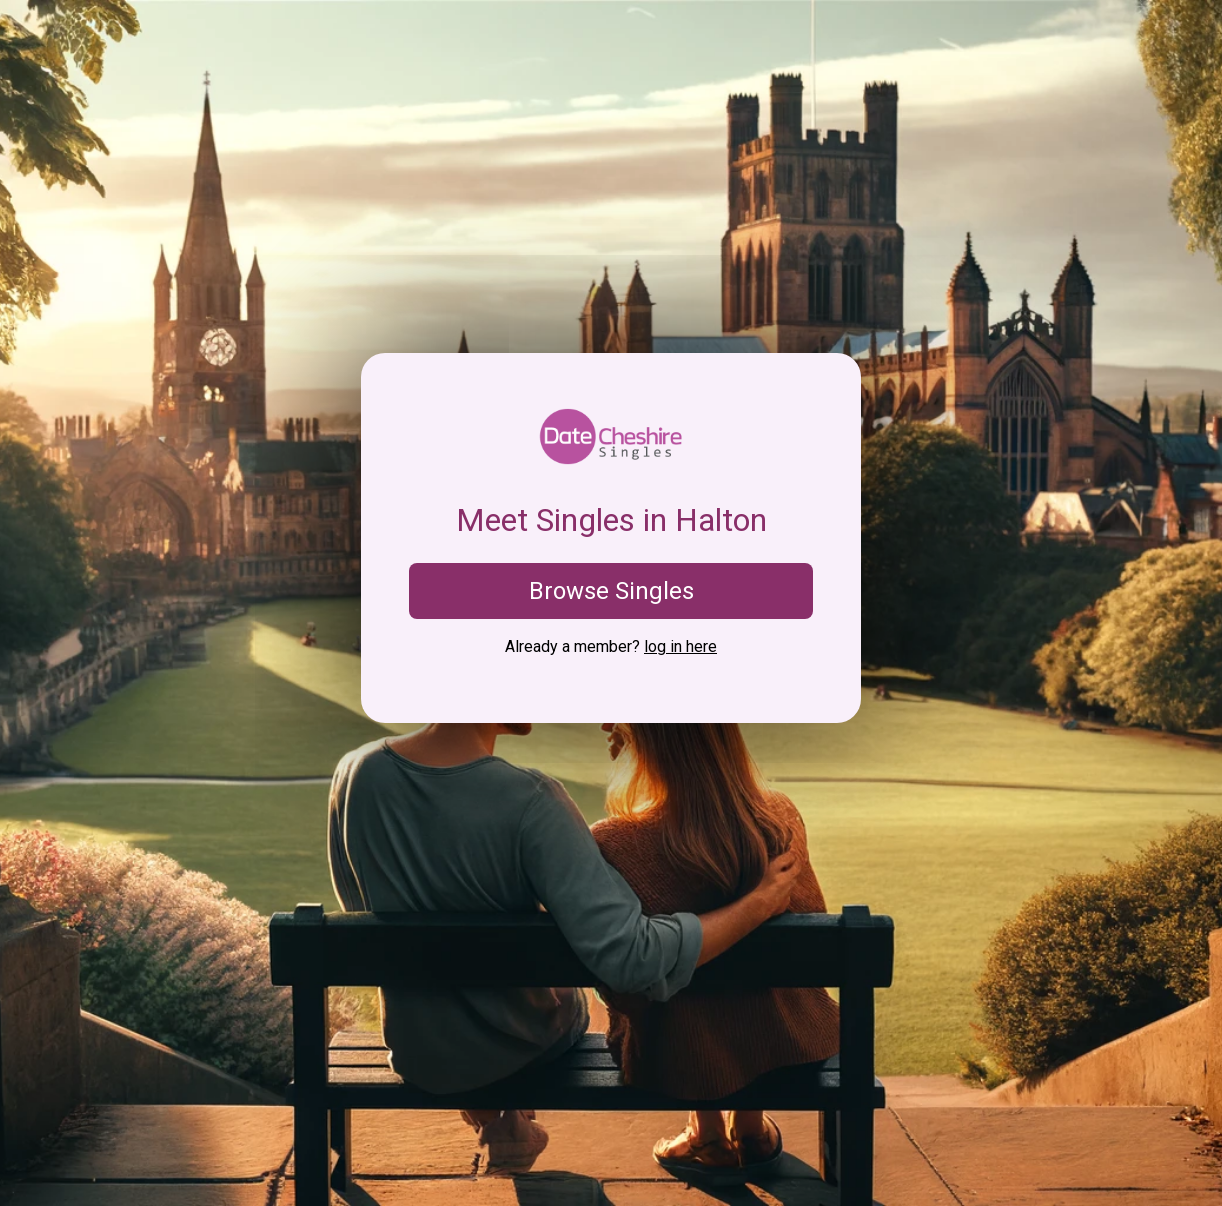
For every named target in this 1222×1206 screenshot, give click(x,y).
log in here (680, 646)
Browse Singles (611, 591)
